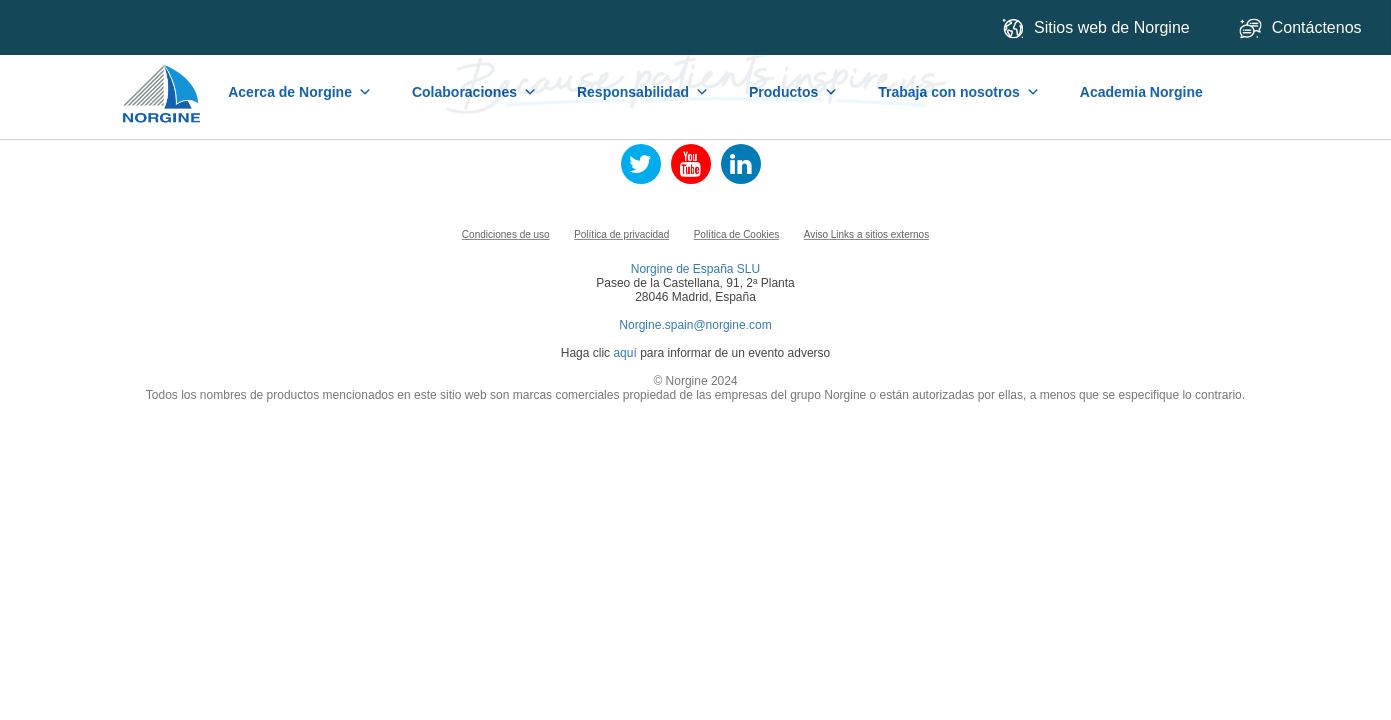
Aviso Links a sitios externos (866, 234)
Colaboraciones (474, 92)
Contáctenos (1302, 28)
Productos (793, 92)
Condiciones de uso (506, 234)
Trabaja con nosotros (959, 92)
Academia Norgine (1141, 92)
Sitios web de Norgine (1096, 28)
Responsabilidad (643, 92)
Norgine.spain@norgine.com (695, 325)
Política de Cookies (737, 234)
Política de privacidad (621, 234)
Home (163, 84)
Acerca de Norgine (300, 92)
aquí (624, 353)
